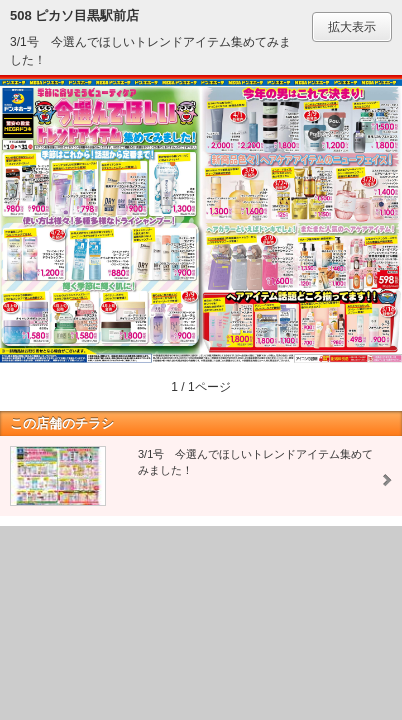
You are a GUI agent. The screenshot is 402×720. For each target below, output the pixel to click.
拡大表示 (352, 27)
